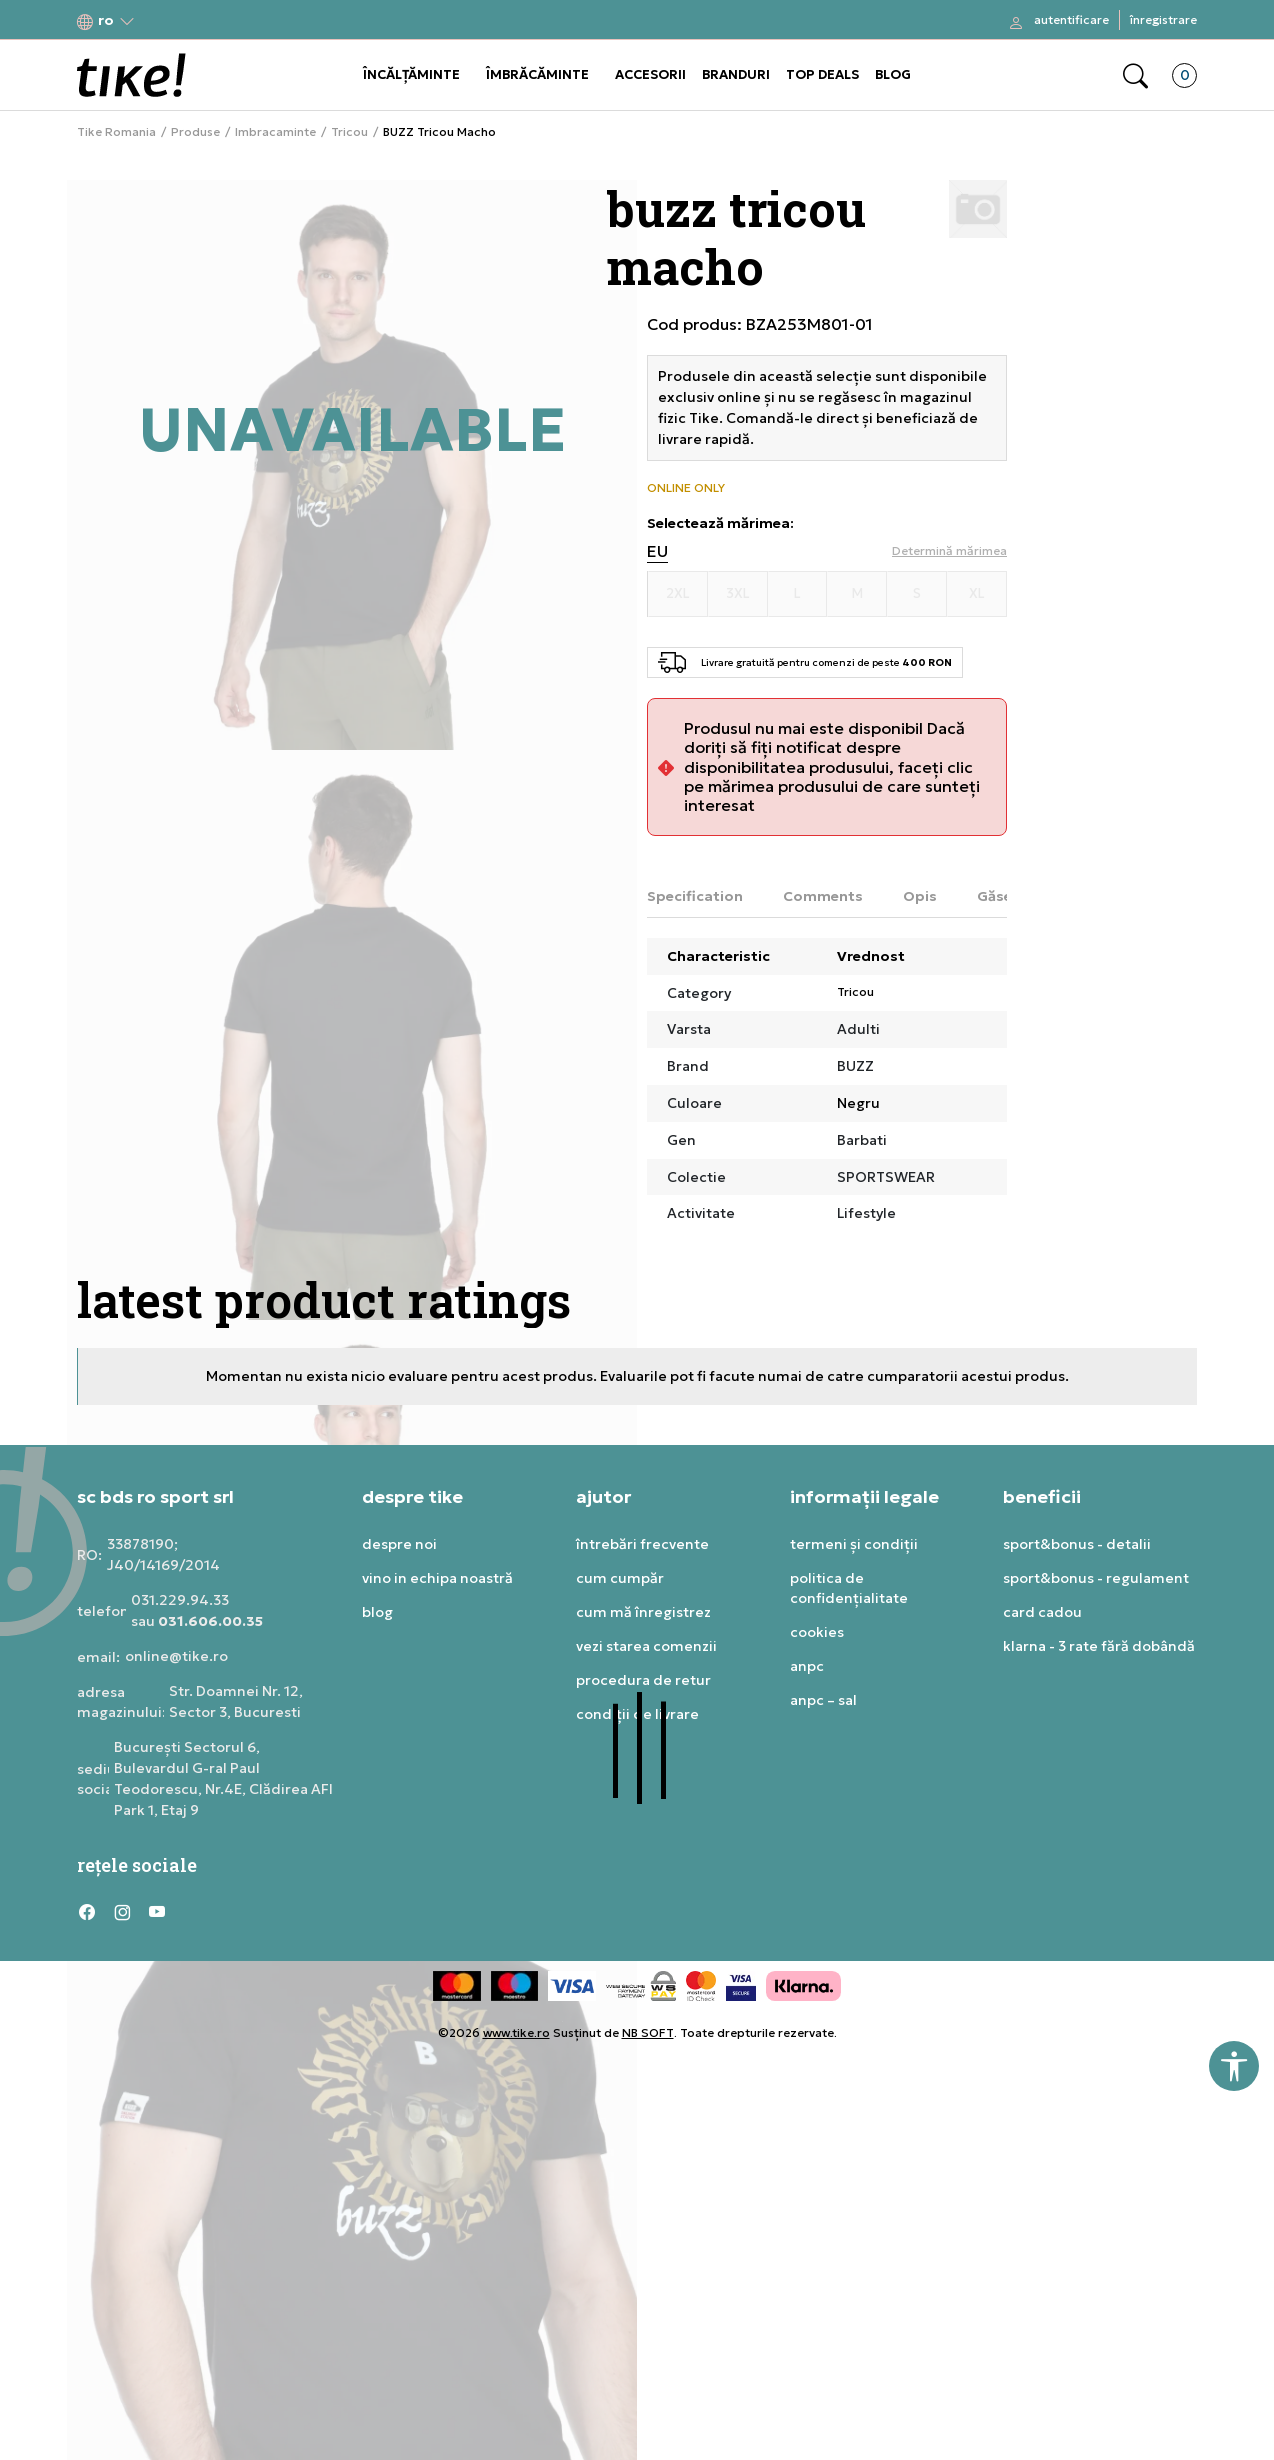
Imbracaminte (275, 132)
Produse (195, 132)
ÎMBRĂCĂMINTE (537, 74)
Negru (858, 1103)
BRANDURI (736, 74)
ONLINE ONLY (686, 488)
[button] (106, 20)
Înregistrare (1163, 19)
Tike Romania (116, 132)
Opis (920, 896)
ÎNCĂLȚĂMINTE (411, 74)
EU (657, 551)
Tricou (349, 132)
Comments (823, 896)
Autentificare (1071, 19)
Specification (695, 896)
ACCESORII (650, 74)
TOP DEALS (822, 74)
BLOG (893, 74)
